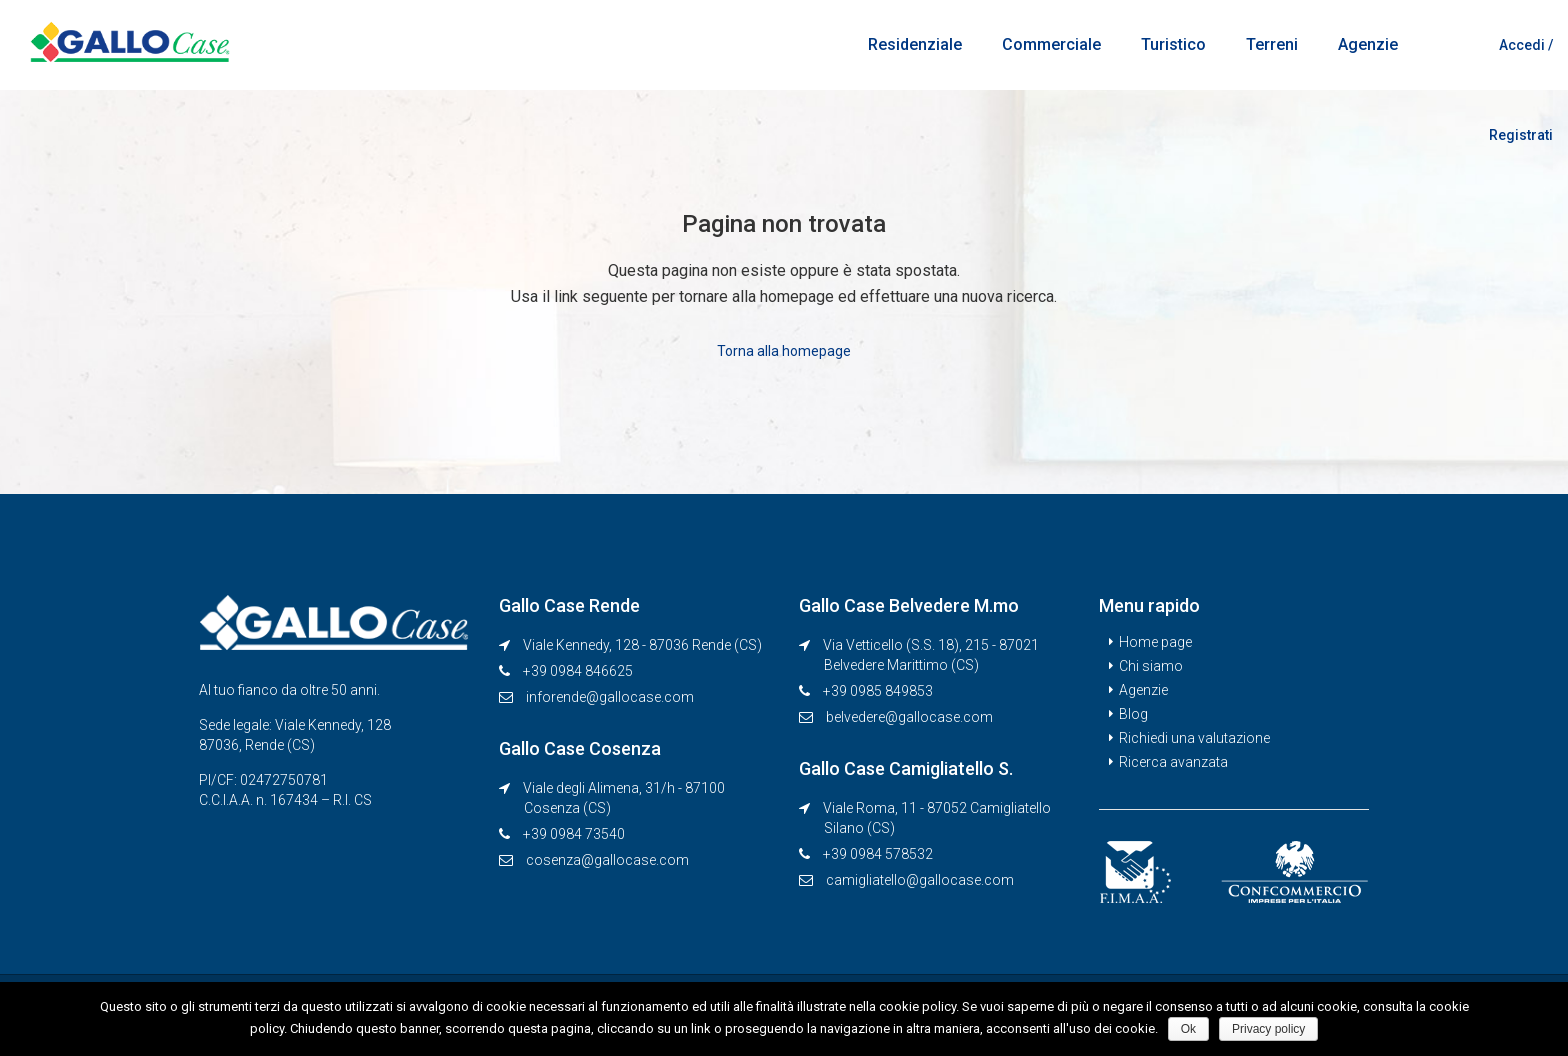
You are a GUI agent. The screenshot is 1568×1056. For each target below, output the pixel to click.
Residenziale (915, 44)
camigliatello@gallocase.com (920, 880)
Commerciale (1051, 44)
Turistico (1173, 44)
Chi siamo (1151, 666)
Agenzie (1368, 44)
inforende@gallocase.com (610, 697)
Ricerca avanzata (1173, 762)
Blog (1133, 714)
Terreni (1272, 44)
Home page (1155, 642)
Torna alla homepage (784, 351)
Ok (1188, 1029)
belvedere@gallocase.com (909, 717)
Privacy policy (1268, 1029)
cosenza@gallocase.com (607, 860)
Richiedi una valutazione (1194, 738)
